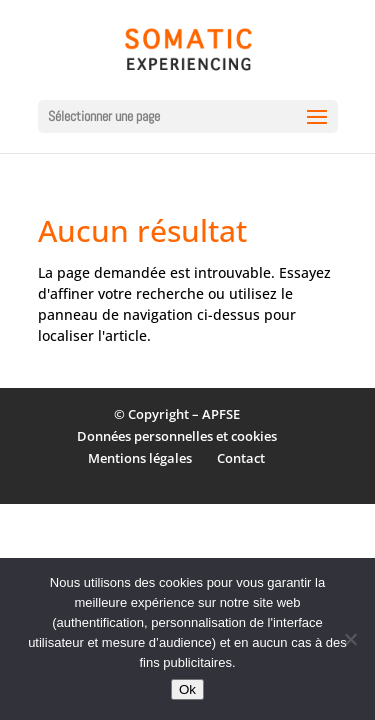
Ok (187, 689)
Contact (241, 458)
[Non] (350, 639)
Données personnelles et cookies (177, 436)
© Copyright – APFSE (177, 414)
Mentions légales (140, 458)
